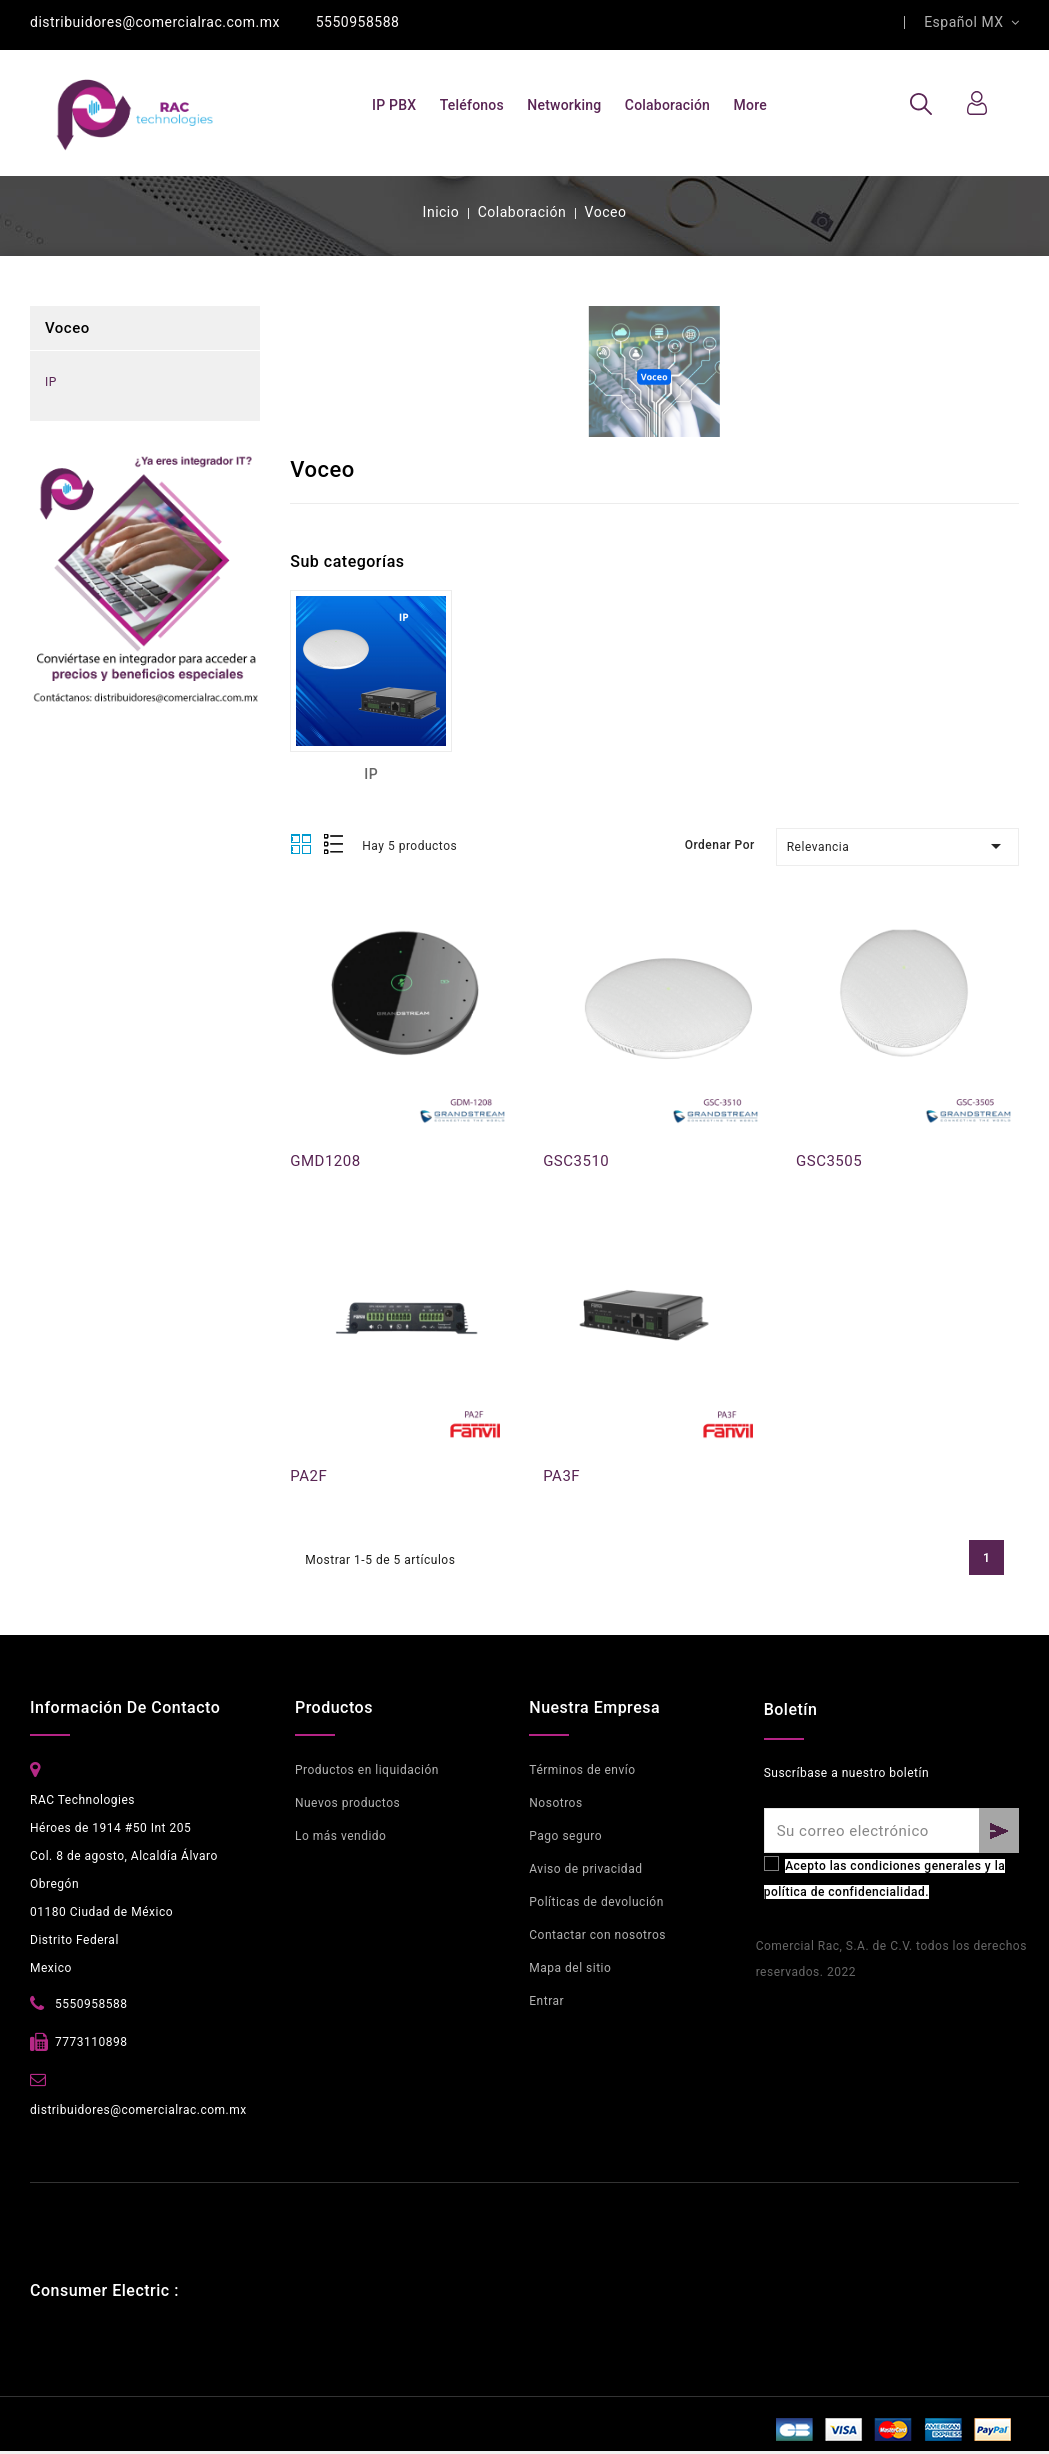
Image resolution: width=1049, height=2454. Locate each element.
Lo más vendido (341, 1836)
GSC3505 (829, 1161)
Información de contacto (125, 1707)
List (334, 845)
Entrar (546, 2001)
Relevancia (897, 846)
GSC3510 (576, 1161)
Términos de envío (582, 1770)
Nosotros (555, 1803)
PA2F (308, 1476)
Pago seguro (565, 1836)
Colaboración (667, 105)
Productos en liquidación (367, 1770)
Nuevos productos (347, 1803)
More (750, 105)
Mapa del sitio (570, 1968)
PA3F (561, 1476)
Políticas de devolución (596, 1902)
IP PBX (394, 105)
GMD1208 (325, 1161)
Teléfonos (472, 105)
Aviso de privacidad (585, 1869)
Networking (564, 105)
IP (51, 382)
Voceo (67, 328)
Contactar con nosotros (597, 1935)
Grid (301, 845)
